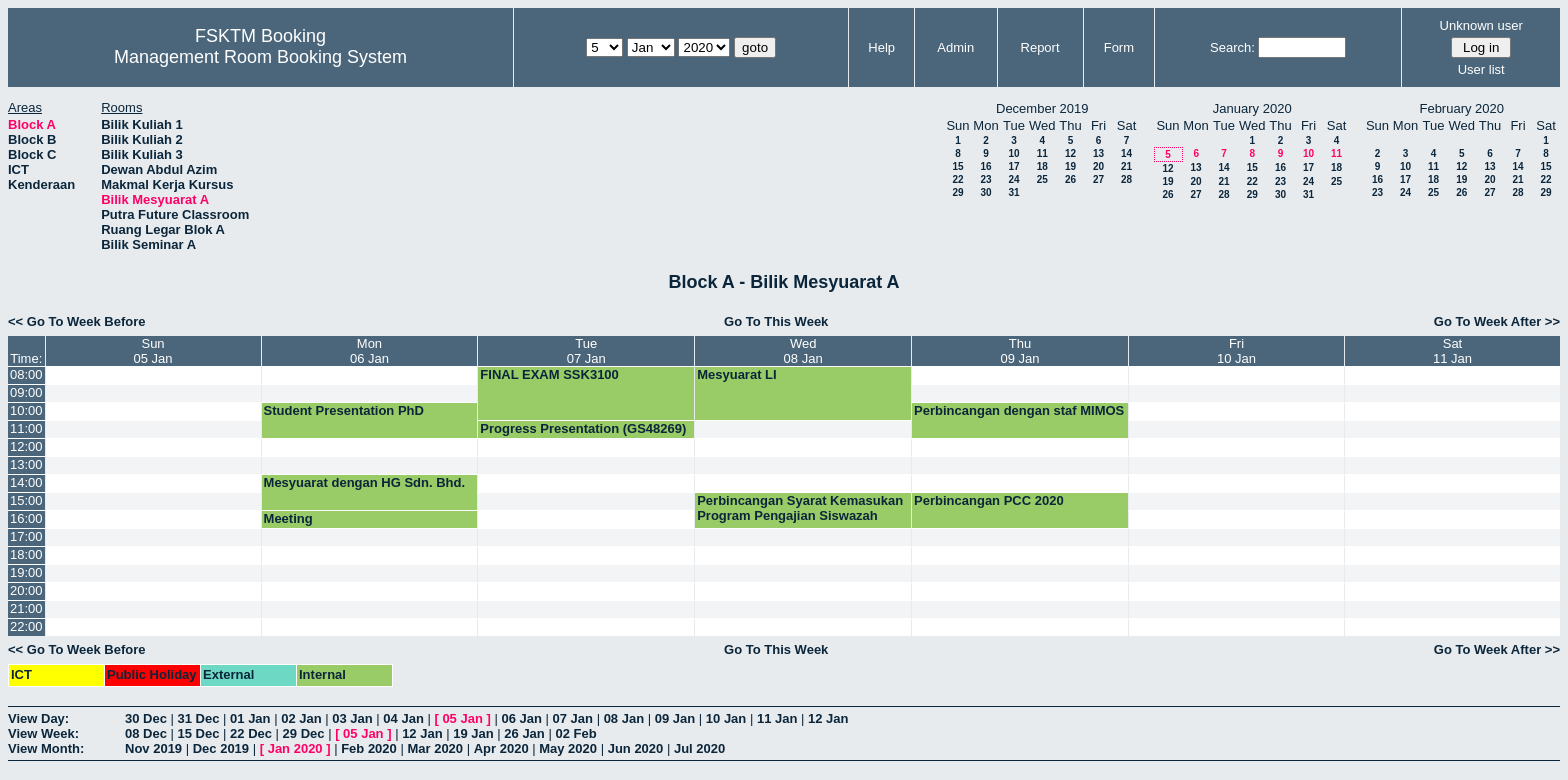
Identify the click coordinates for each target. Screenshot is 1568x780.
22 (957, 179)
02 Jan (301, 718)
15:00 (26, 500)
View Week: (43, 733)
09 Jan (675, 718)
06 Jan (521, 718)
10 (1013, 153)
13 (1098, 153)
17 (1013, 166)
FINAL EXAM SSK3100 (549, 374)
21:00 (26, 608)
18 (1042, 166)
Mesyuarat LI (736, 374)
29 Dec (304, 733)
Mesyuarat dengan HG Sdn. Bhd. (365, 482)
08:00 (26, 374)
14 (1126, 153)
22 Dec (251, 733)
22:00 (26, 626)
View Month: (46, 748)
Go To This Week (776, 321)
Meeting (288, 518)
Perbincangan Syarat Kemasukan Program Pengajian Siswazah (800, 508)
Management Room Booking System (260, 57)
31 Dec (199, 718)
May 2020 (568, 748)
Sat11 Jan (1452, 351)
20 (1098, 166)
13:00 (26, 464)
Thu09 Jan (1020, 351)
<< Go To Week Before (77, 321)
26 (1070, 179)
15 (957, 166)
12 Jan (828, 718)
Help (881, 47)
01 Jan (250, 718)
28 (1126, 179)
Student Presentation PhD (344, 410)
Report (1040, 47)
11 (1042, 153)
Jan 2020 (295, 748)
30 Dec (146, 718)
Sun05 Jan (153, 351)
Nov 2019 (153, 748)
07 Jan (573, 718)
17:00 (26, 536)
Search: (1232, 47)
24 (1013, 179)
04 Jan (403, 718)
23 (985, 179)
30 (985, 192)
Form (1119, 47)
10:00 (26, 410)
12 (1070, 153)
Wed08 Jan (803, 351)
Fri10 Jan (1236, 351)
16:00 (26, 518)
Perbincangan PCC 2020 (989, 500)
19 (1070, 166)
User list (1481, 69)
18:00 (26, 554)
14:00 (26, 482)
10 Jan (726, 718)
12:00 (26, 446)
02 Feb (575, 733)
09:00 (26, 392)
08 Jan (624, 718)
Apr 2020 (501, 748)
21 (1126, 166)
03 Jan (352, 718)
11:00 (26, 428)
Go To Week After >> (1497, 321)
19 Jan (473, 733)
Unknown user (1481, 25)
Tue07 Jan (586, 351)
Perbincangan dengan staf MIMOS (1019, 410)
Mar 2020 (435, 748)
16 (985, 166)
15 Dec (199, 733)
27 (1098, 179)
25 (1042, 179)
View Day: (38, 718)
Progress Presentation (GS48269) (583, 428)
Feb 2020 (369, 748)
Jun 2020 (636, 748)
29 (957, 192)
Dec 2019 (221, 748)
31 (1013, 192)
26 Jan (524, 733)
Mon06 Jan (369, 351)
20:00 (26, 590)
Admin (955, 47)
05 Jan (462, 718)
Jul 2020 (699, 748)
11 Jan (777, 718)
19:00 (26, 572)
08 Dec (146, 733)
